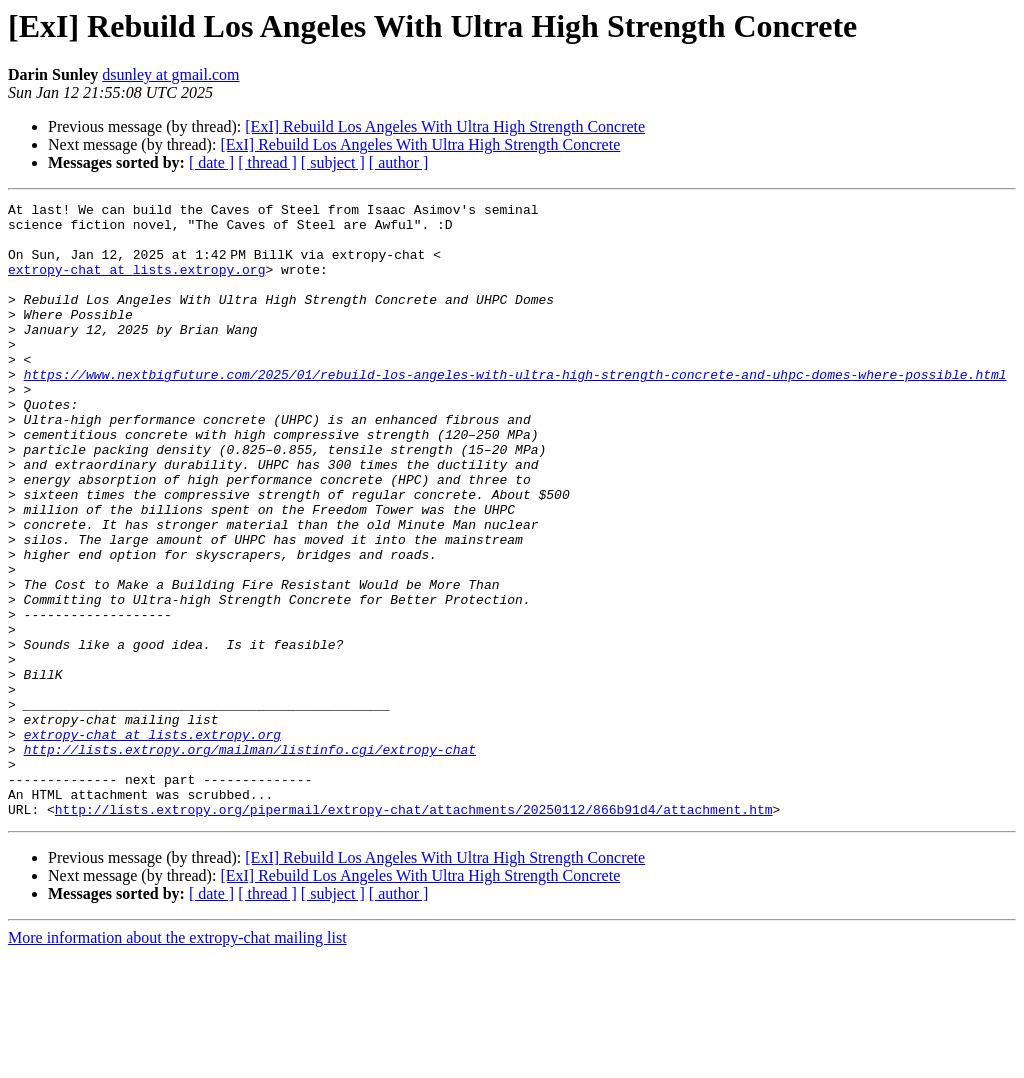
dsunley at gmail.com (170, 74)
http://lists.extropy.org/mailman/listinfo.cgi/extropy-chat (250, 860)
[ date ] (211, 162)
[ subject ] (333, 162)
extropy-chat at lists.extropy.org (136, 284)
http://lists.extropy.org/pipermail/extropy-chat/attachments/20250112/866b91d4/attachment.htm (414, 932)
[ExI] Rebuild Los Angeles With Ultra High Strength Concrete (445, 126)
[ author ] (399, 162)
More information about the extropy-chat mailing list (177, 1060)
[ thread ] (267, 162)
